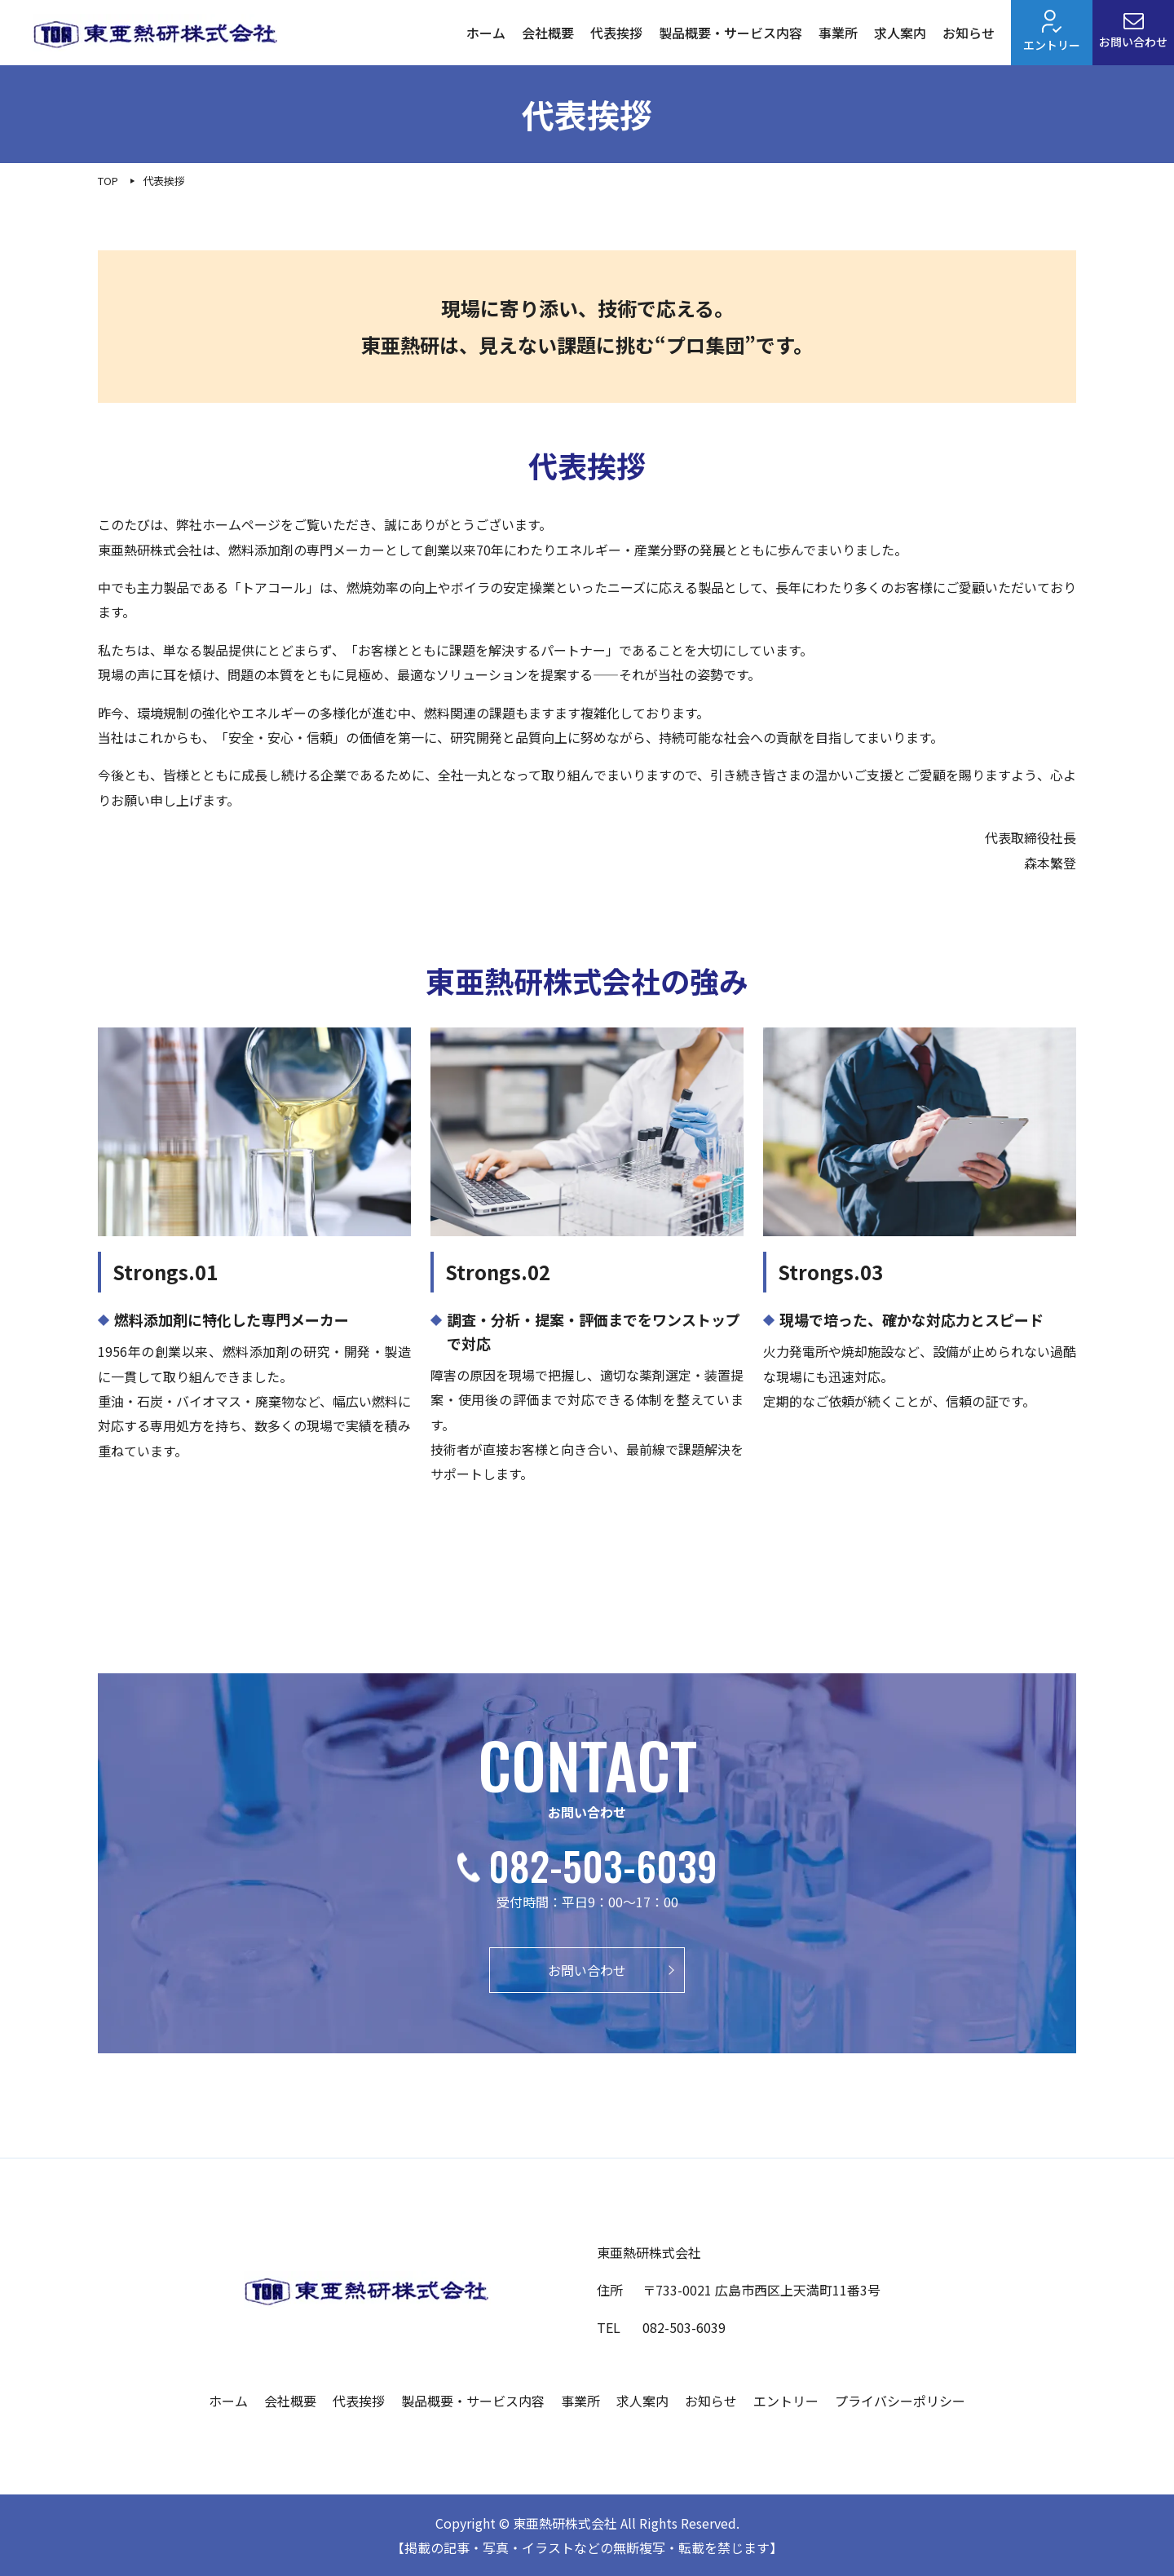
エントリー (1051, 31)
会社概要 (548, 32)
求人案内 (900, 32)
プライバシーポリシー (900, 2400)
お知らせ (968, 32)
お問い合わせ (1133, 31)
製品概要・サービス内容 (730, 32)
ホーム (485, 32)
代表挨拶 (616, 32)
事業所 (838, 32)
